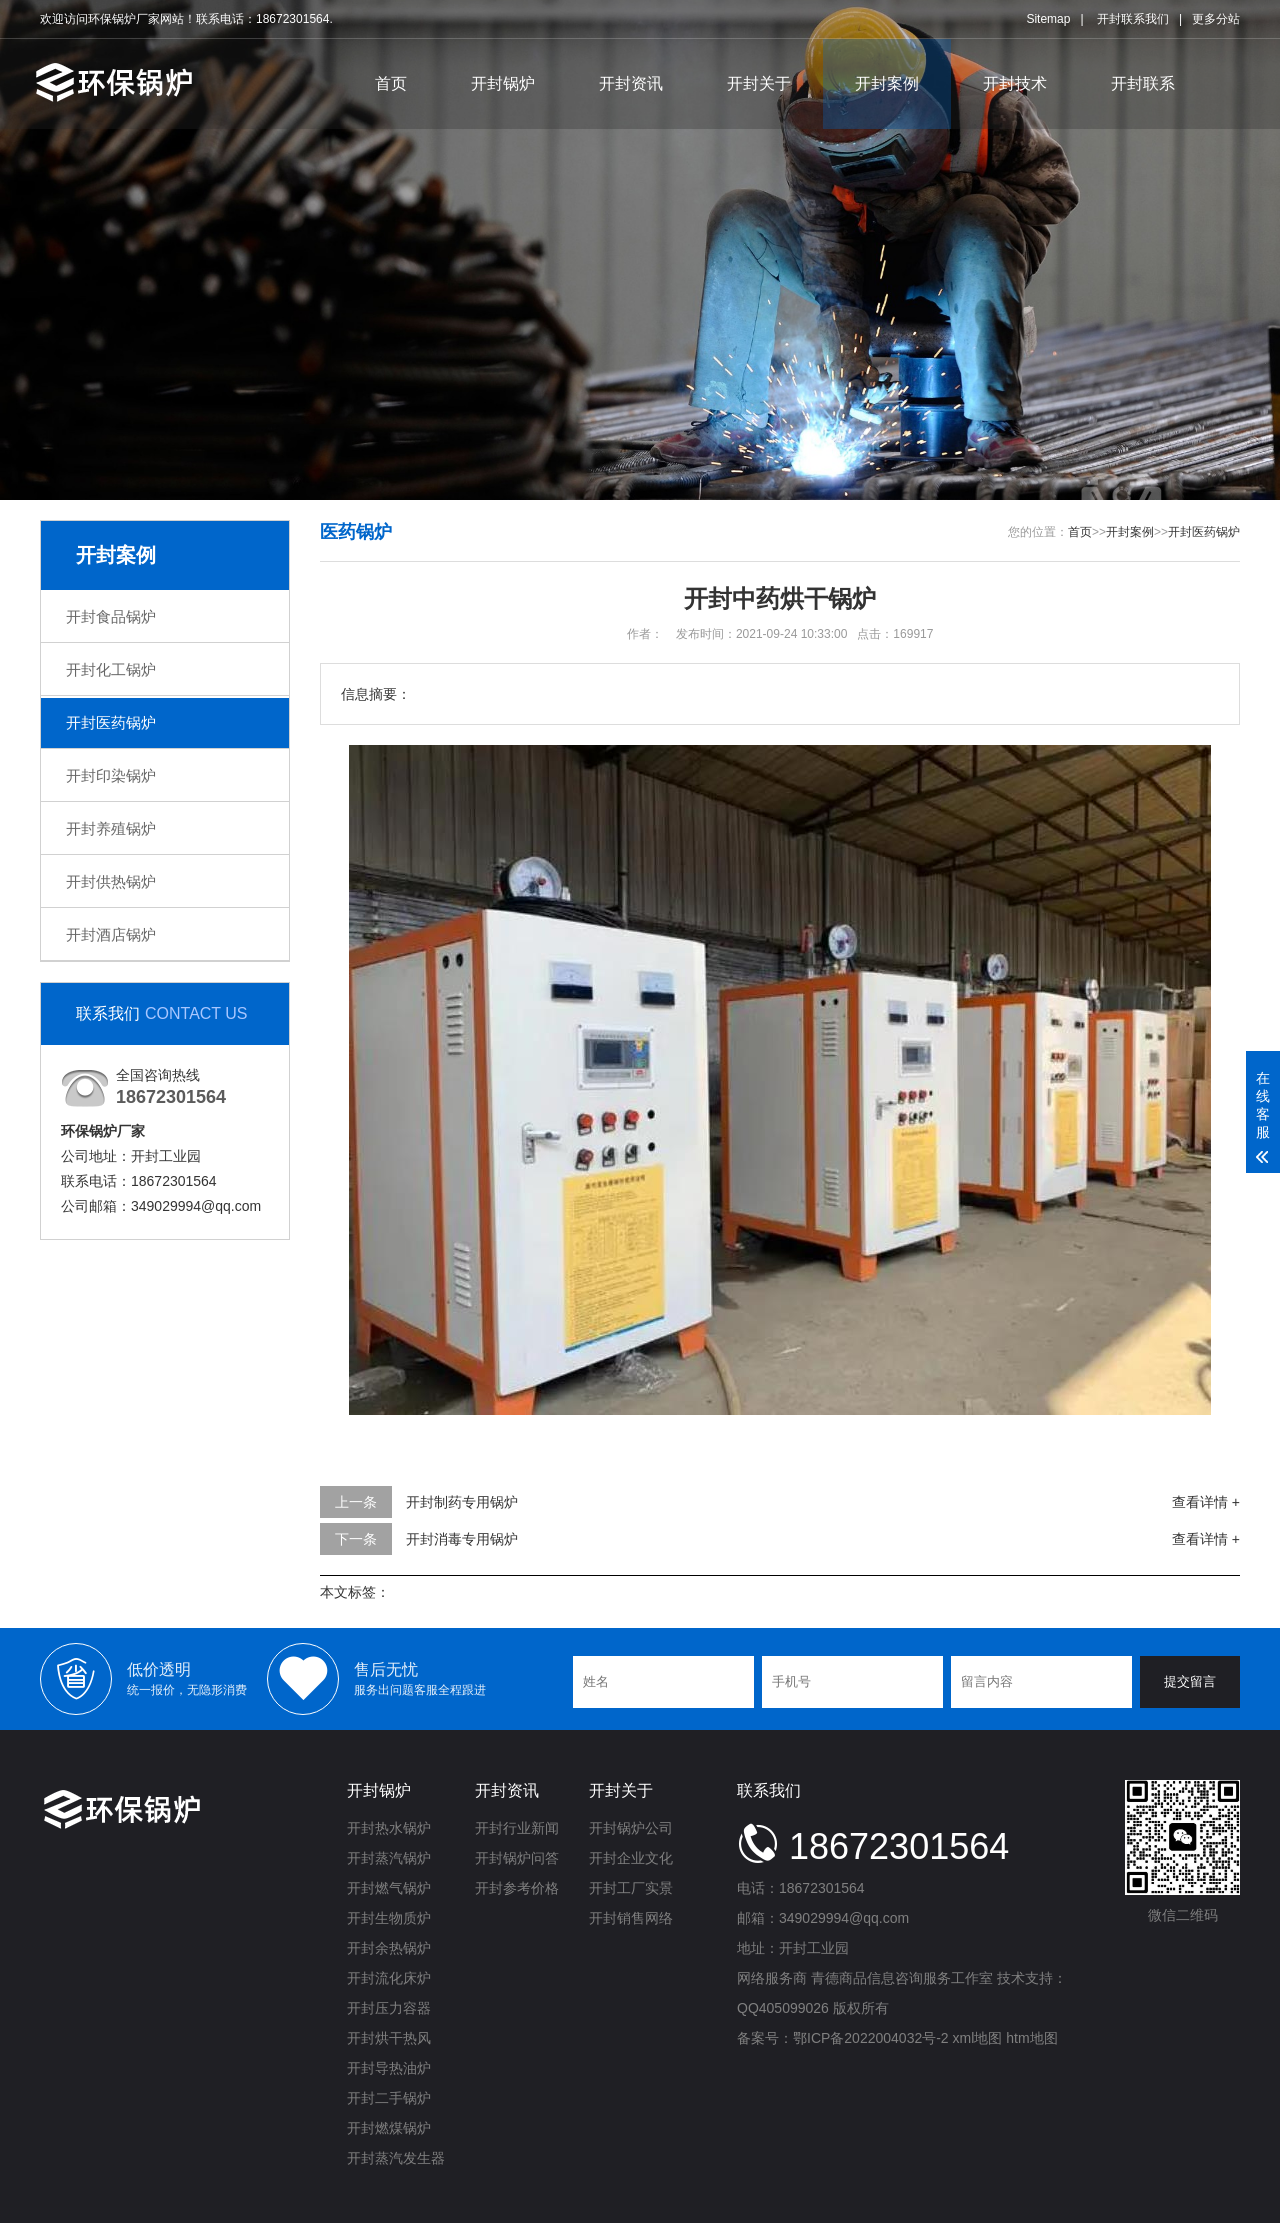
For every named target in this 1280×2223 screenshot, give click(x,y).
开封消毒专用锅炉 (462, 1539)
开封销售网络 (631, 1918)
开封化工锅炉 (111, 669)
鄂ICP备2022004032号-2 (871, 2038)
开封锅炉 (503, 83)
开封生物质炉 (389, 1918)
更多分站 (1216, 19)
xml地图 (978, 2038)
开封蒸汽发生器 (396, 2158)
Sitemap (1048, 19)
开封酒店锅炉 (111, 934)
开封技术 (1015, 83)
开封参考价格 (517, 1888)
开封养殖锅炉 (111, 828)
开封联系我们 (1133, 19)
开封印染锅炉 (111, 775)
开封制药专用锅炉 (462, 1502)
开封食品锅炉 (111, 616)
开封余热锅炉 (389, 1948)
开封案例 (887, 83)
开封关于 (759, 83)
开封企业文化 (631, 1858)
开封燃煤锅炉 (389, 2128)
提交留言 (1190, 1681)
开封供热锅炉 (111, 881)
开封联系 (1143, 83)
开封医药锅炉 (111, 722)
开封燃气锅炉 (389, 1888)
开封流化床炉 (389, 1978)
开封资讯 (631, 83)
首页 (391, 83)
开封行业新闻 (517, 1828)
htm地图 (1031, 2038)
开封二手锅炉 (389, 2098)
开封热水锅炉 (389, 1828)
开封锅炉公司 (631, 1828)
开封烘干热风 (389, 2038)
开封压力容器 (389, 2008)
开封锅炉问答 (517, 1858)
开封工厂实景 (631, 1888)
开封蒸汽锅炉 (389, 1858)
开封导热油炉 (389, 2068)
